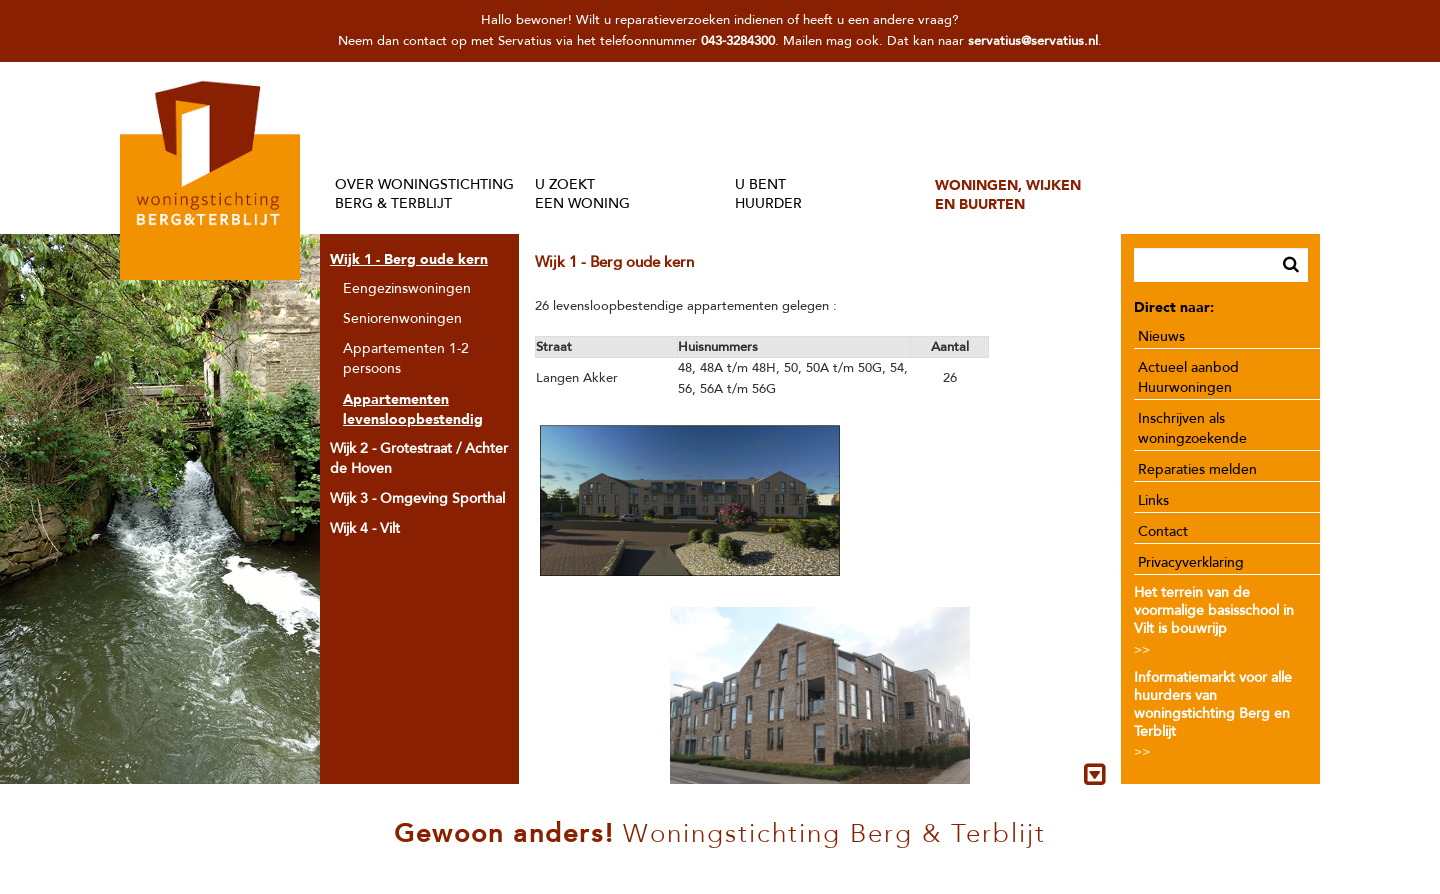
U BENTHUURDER (768, 194)
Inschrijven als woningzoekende (1192, 428)
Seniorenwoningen (402, 318)
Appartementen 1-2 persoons (406, 358)
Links (1153, 500)
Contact (1163, 531)
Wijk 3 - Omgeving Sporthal (417, 498)
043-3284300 (738, 41)
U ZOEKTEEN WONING (582, 194)
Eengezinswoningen (407, 288)
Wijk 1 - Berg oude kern (409, 259)
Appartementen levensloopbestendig (413, 409)
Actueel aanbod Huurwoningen (1188, 377)
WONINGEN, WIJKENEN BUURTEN (1008, 194)
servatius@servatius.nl (1033, 41)
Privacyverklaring (1191, 562)
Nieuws (1161, 336)
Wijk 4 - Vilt (365, 528)
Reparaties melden (1197, 469)
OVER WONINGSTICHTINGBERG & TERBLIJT (424, 194)
